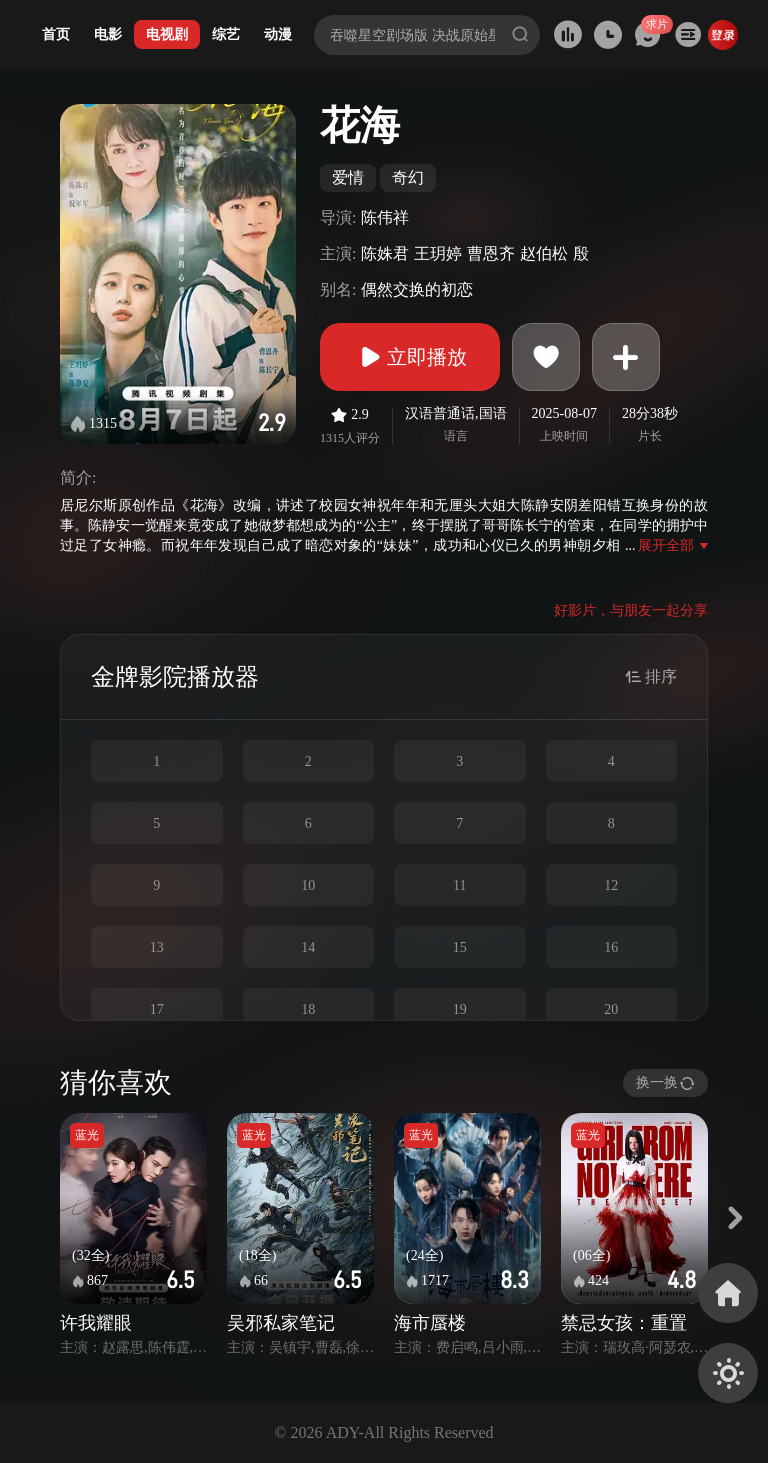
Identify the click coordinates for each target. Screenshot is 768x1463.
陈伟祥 (385, 217)
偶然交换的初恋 (417, 289)
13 (157, 947)
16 (611, 947)
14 (308, 947)
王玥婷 (438, 253)
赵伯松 (544, 253)
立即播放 (410, 357)
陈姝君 (385, 253)
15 (460, 947)
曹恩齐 (491, 253)
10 (308, 885)
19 (460, 1009)
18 (308, 1009)
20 (611, 1009)
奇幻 (408, 177)
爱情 (348, 177)
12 (611, 885)
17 (157, 1009)
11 (459, 885)
